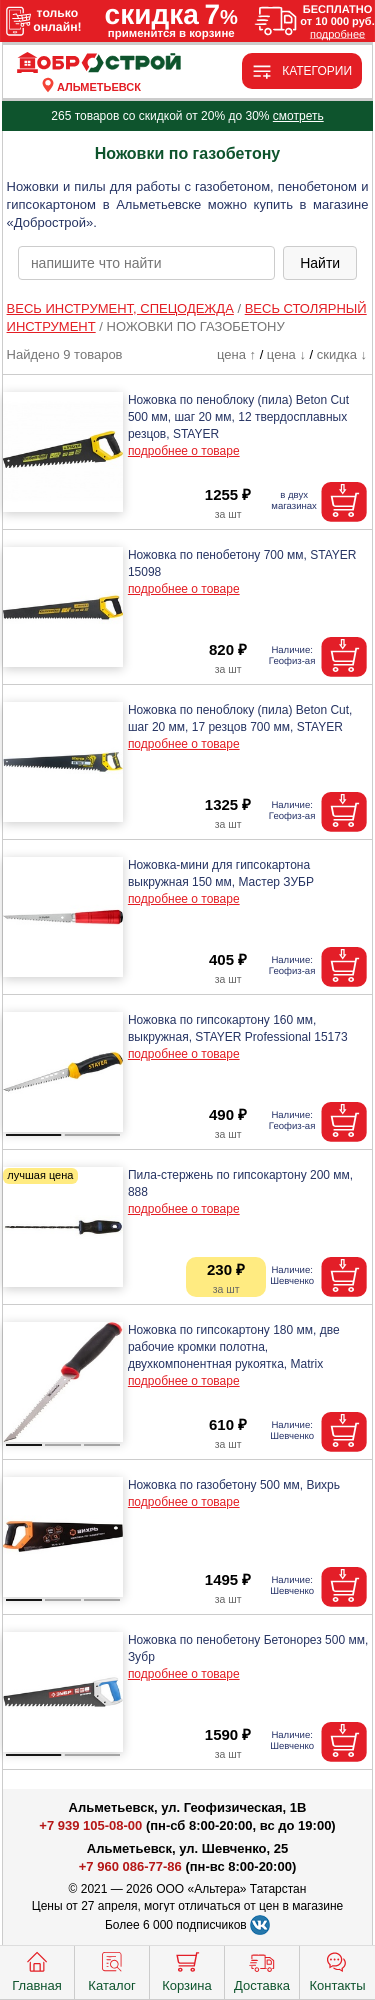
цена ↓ (286, 354)
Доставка (262, 1970)
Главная (36, 1970)
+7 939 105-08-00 (90, 1825)
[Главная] (99, 63)
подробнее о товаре (184, 451)
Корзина (187, 1970)
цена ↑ (236, 354)
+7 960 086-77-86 (130, 1866)
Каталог (111, 1970)
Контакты (337, 1970)
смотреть (298, 116)
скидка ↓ (342, 354)
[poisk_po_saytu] (146, 263)
